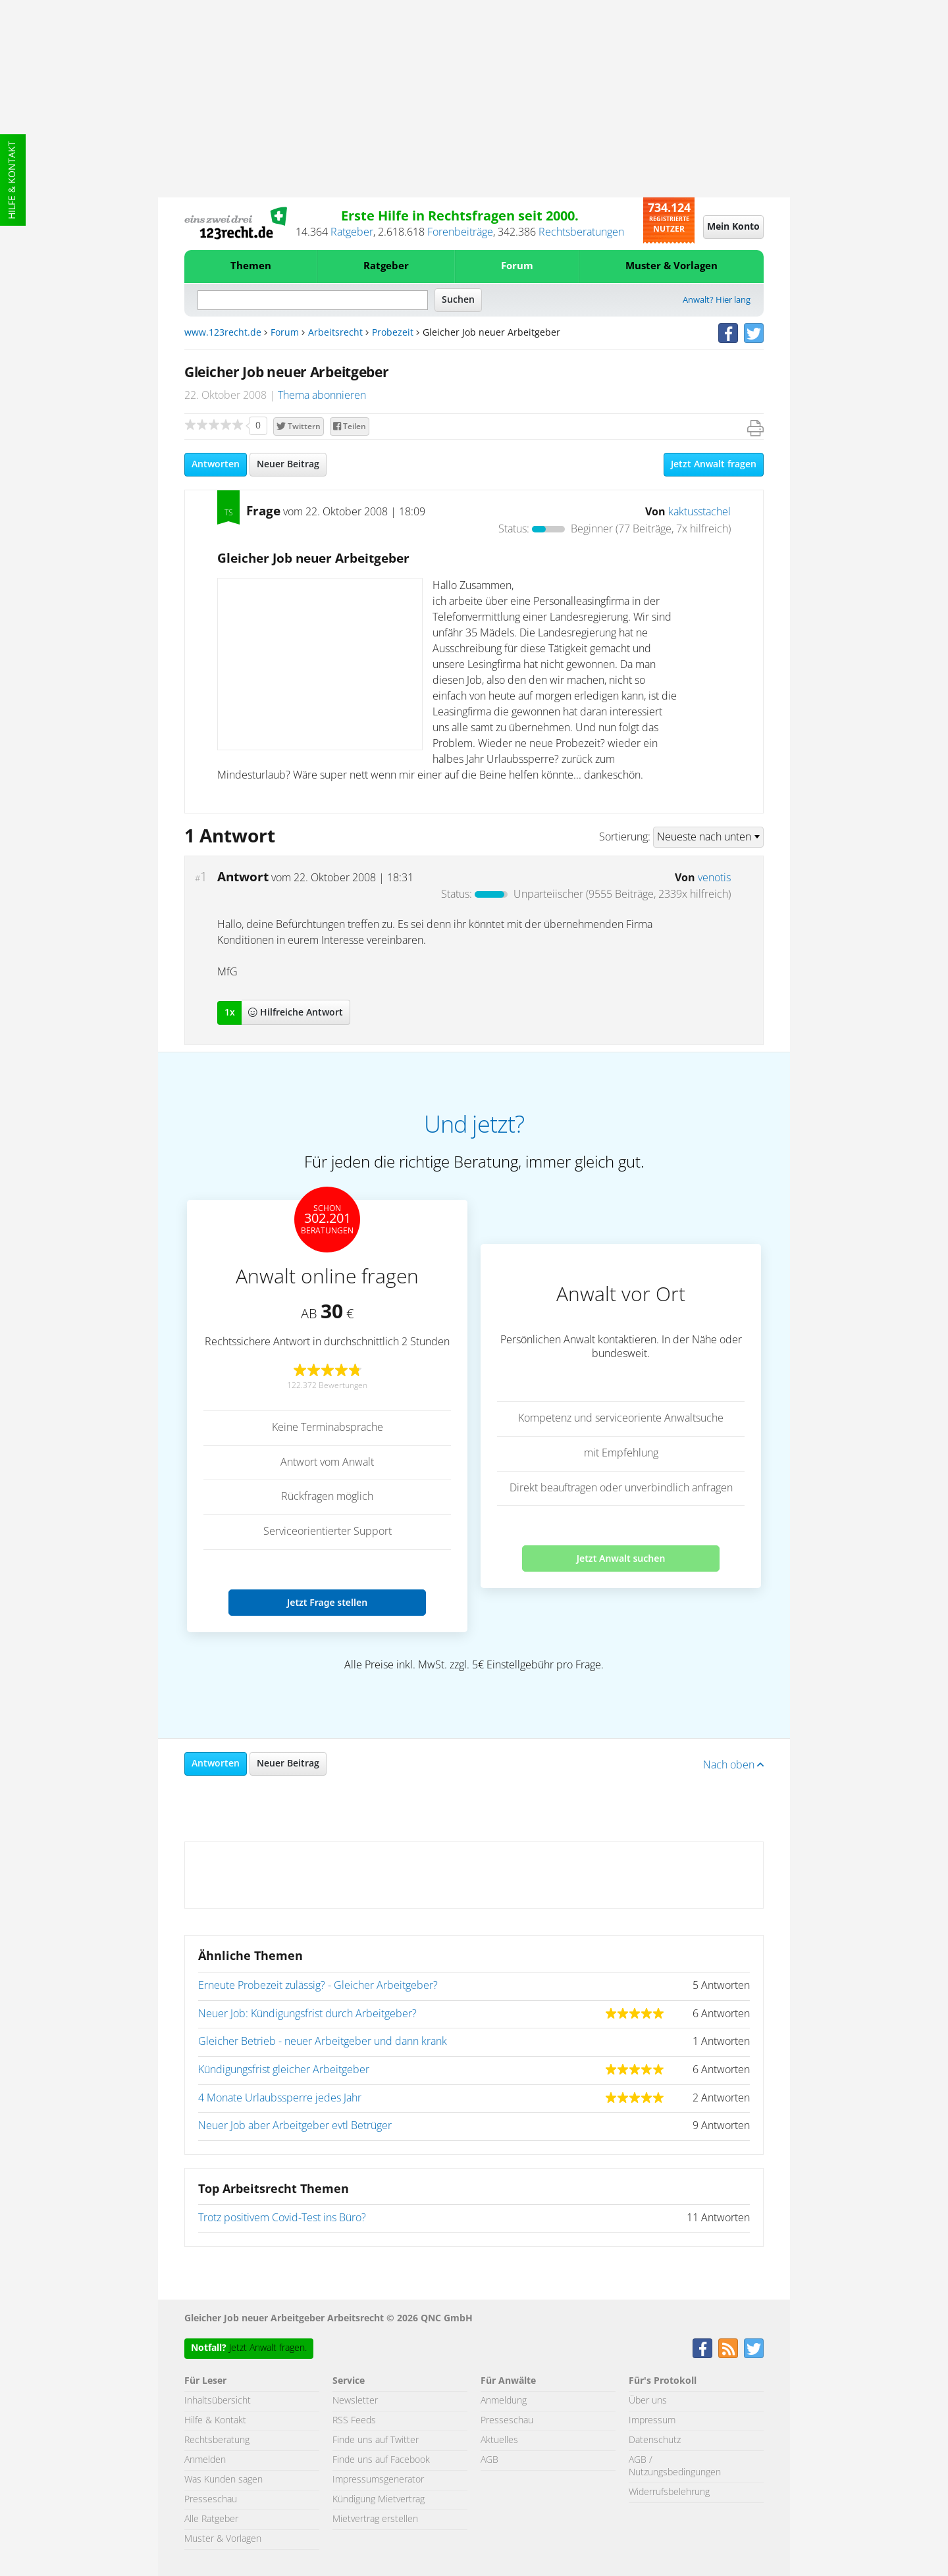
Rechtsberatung (217, 2440)
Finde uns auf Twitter (375, 2440)
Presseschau (210, 2499)
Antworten (216, 464)
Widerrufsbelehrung (669, 2492)
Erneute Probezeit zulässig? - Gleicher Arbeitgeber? (318, 1985)
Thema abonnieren (322, 395)
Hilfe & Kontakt (12, 180)
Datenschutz (655, 2440)
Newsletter (355, 2401)
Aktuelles (499, 2440)
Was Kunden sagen (223, 2480)
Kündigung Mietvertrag (378, 2499)
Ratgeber (351, 232)
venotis (714, 878)
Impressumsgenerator (378, 2480)
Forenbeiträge (460, 232)
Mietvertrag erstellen (375, 2519)
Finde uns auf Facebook (381, 2460)
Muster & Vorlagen (671, 266)
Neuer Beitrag (288, 464)
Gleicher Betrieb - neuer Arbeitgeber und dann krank (322, 2041)
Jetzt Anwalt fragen (713, 464)
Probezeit (392, 333)
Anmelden (205, 2460)
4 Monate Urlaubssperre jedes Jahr (279, 2098)
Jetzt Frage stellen (327, 1602)
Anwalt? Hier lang (716, 300)
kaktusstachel (699, 512)
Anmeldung (504, 2401)
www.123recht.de (222, 333)
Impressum (652, 2420)
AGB (489, 2460)
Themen (250, 266)
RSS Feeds (354, 2420)
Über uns (648, 2401)
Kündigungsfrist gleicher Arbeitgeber (283, 2070)
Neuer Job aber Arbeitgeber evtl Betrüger (295, 2126)
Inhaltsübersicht (217, 2401)
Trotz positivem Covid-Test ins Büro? (282, 2218)
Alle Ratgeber (211, 2519)
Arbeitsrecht (335, 333)
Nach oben (733, 1765)
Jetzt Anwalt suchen (621, 1558)
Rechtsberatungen (581, 232)
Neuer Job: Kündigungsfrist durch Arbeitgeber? (307, 2014)
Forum (517, 266)
